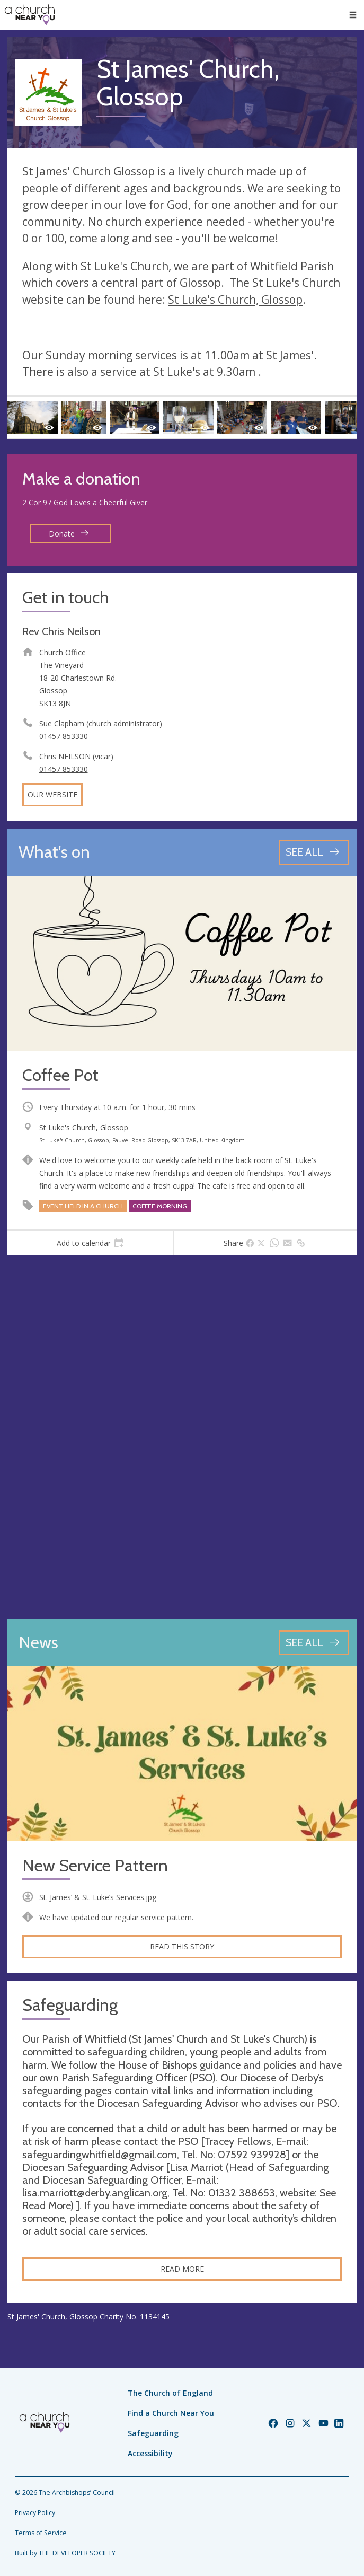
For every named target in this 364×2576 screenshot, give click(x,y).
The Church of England (170, 2393)
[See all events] (314, 852)
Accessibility (150, 2453)
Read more (182, 2269)
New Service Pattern (95, 1866)
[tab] (90, 1243)
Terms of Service (41, 2532)
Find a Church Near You (171, 2413)
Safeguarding (153, 2433)
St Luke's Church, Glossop (235, 299)
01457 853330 (63, 736)
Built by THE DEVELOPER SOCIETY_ (66, 2552)
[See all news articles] (314, 1642)
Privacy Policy (35, 2512)
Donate (69, 534)
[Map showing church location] (182, 1437)
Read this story (182, 1946)
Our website (52, 794)
